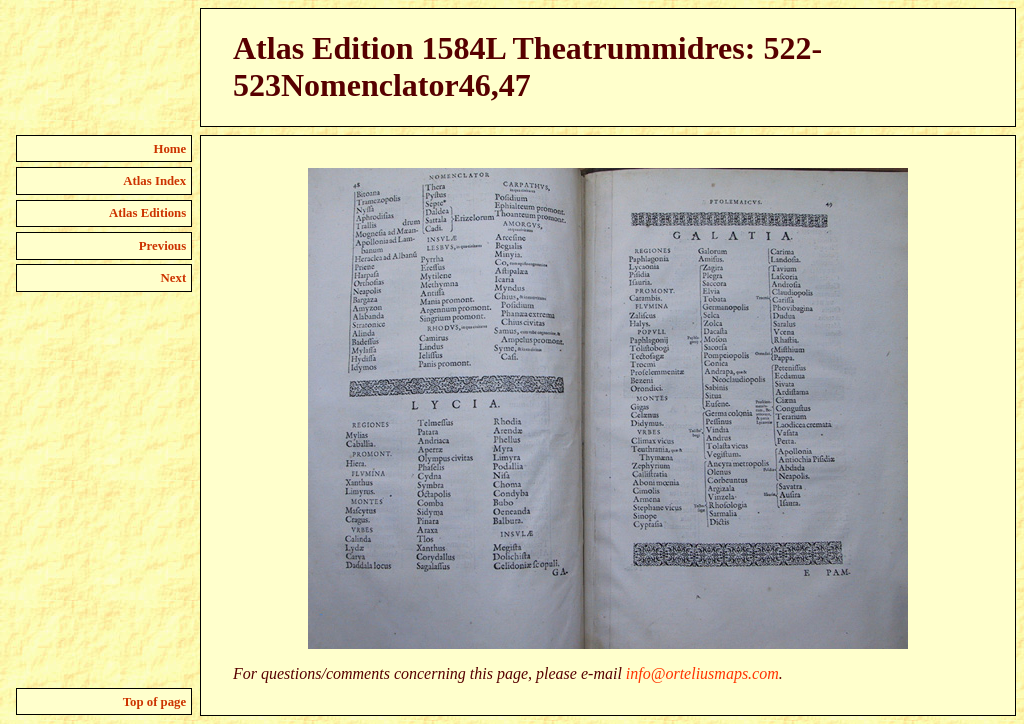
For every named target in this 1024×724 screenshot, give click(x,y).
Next (174, 278)
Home (170, 149)
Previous (162, 246)
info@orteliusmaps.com (702, 673)
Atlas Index (154, 181)
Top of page (155, 702)
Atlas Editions (147, 213)
